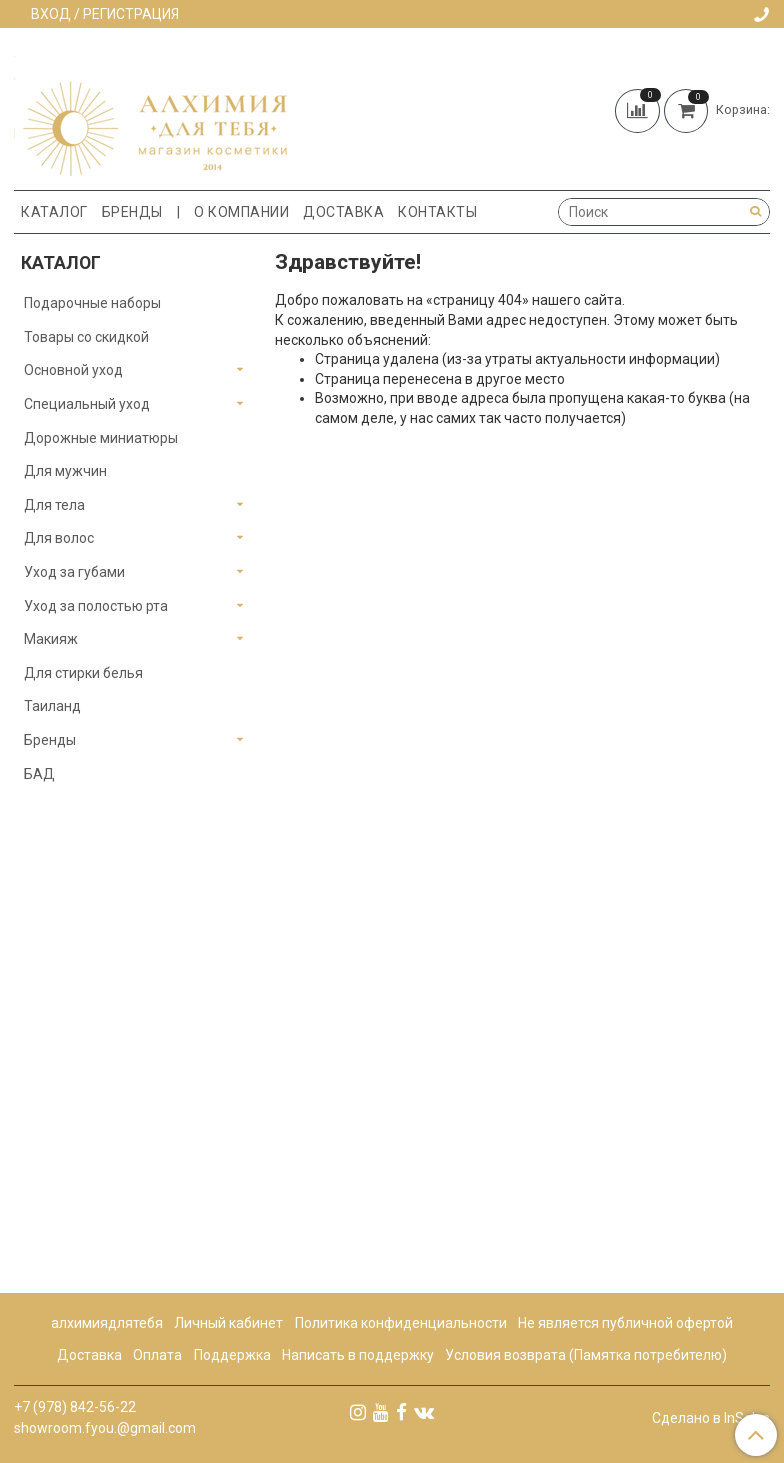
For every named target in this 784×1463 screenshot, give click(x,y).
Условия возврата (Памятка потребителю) (586, 1355)
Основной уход (73, 370)
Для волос (59, 538)
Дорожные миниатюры (101, 438)
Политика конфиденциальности (401, 1323)
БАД (39, 774)
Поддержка (232, 1355)
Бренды (132, 212)
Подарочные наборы (92, 303)
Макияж (51, 639)
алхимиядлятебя (107, 1323)
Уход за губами (74, 572)
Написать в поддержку (358, 1355)
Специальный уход (87, 404)
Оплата (157, 1355)
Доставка (343, 212)
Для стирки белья (83, 673)
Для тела (54, 505)
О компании (241, 212)
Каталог (54, 212)
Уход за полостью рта (96, 606)
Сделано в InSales (711, 1418)
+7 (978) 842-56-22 (75, 1407)
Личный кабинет (228, 1323)
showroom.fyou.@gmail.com (105, 1428)
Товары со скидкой (86, 337)
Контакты (437, 212)
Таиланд (52, 706)
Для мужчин (65, 471)
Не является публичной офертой (625, 1323)
